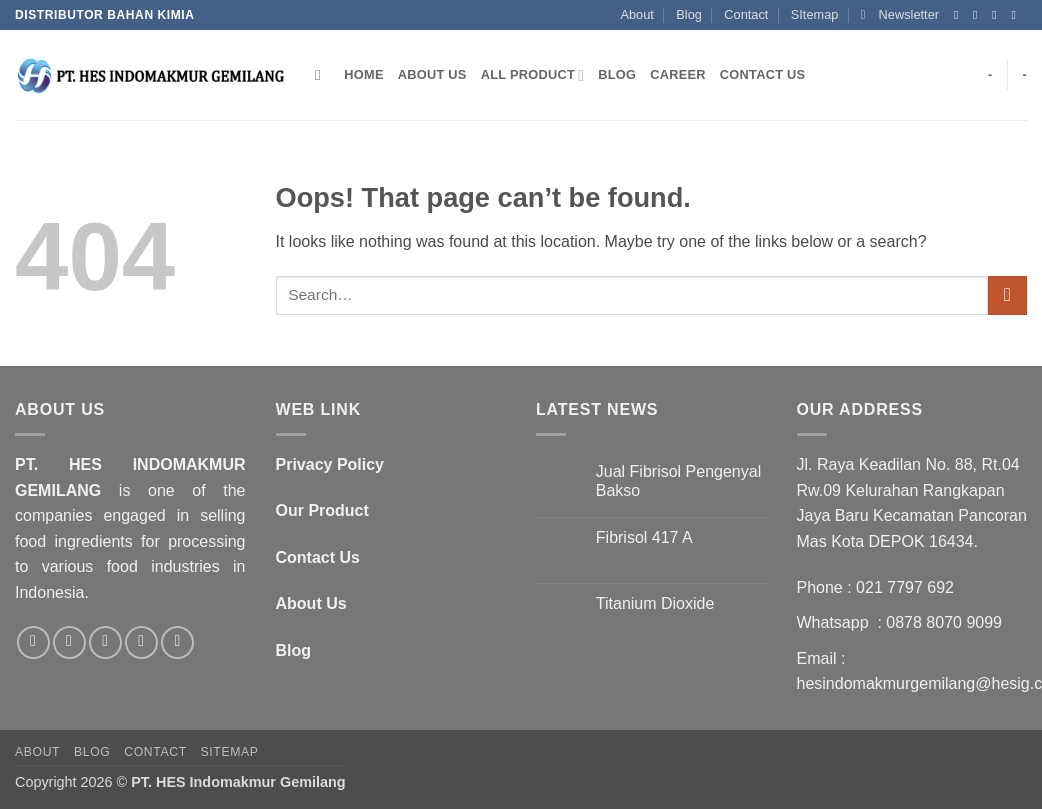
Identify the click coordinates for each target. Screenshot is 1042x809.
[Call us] (141, 642)
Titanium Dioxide (655, 603)
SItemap (815, 14)
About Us (432, 74)
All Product (533, 75)
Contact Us (763, 74)
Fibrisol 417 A (644, 537)
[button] (900, 15)
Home (363, 74)
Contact (746, 14)
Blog (689, 14)
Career (678, 74)
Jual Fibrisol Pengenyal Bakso (678, 481)
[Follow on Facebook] (960, 15)
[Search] (322, 75)
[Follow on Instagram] (979, 15)
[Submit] (1007, 295)
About (636, 14)
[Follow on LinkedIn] (177, 642)
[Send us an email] (1017, 15)
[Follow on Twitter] (998, 15)
